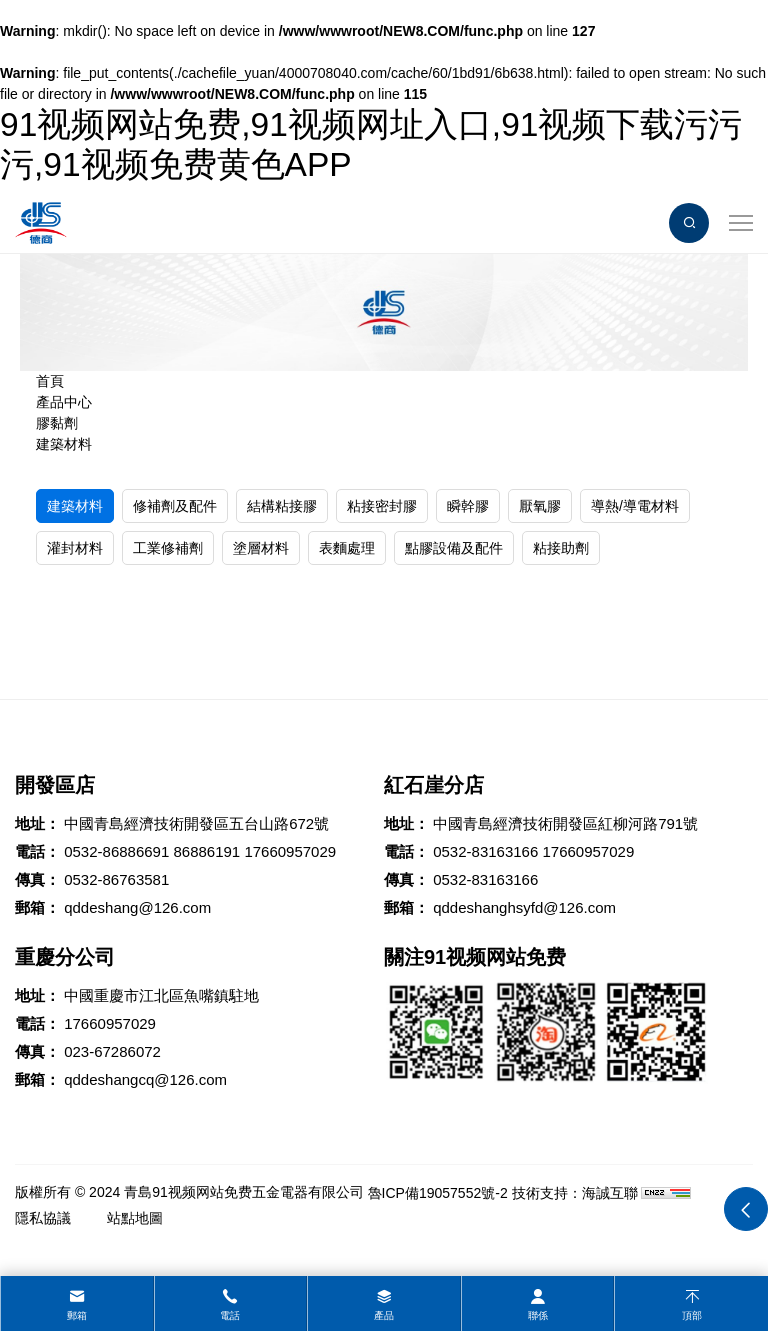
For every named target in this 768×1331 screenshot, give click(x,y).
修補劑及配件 (175, 506)
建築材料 (64, 444)
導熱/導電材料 (635, 506)
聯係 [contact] (538, 1315)
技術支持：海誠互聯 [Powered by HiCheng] (575, 1193)
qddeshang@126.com (137, 907)
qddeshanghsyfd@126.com (524, 907)
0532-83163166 (485, 851)
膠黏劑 (57, 423)
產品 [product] (384, 1315)
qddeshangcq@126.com (145, 1079)
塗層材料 (261, 548)
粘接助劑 (561, 548)
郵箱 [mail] (77, 1315)
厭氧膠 (540, 506)
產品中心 (64, 402)
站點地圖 (135, 1218)
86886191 (206, 851)
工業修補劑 (168, 548)
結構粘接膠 (282, 506)
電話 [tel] (230, 1315)
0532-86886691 (116, 851)
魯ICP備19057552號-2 (438, 1193)
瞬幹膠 (468, 506)
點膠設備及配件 (454, 548)
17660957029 (290, 851)
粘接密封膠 (382, 506)
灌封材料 (75, 548)
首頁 (50, 381)
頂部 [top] (692, 1315)
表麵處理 (347, 548)
